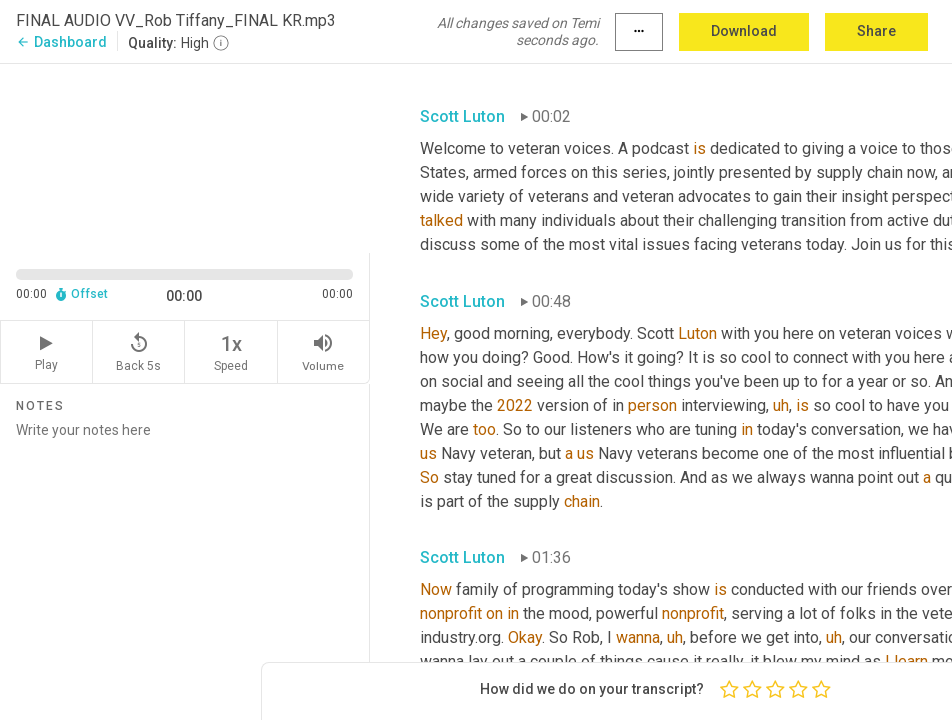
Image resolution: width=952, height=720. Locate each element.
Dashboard (61, 42)
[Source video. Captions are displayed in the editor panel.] (185, 156)
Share (876, 31)
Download (744, 31)
